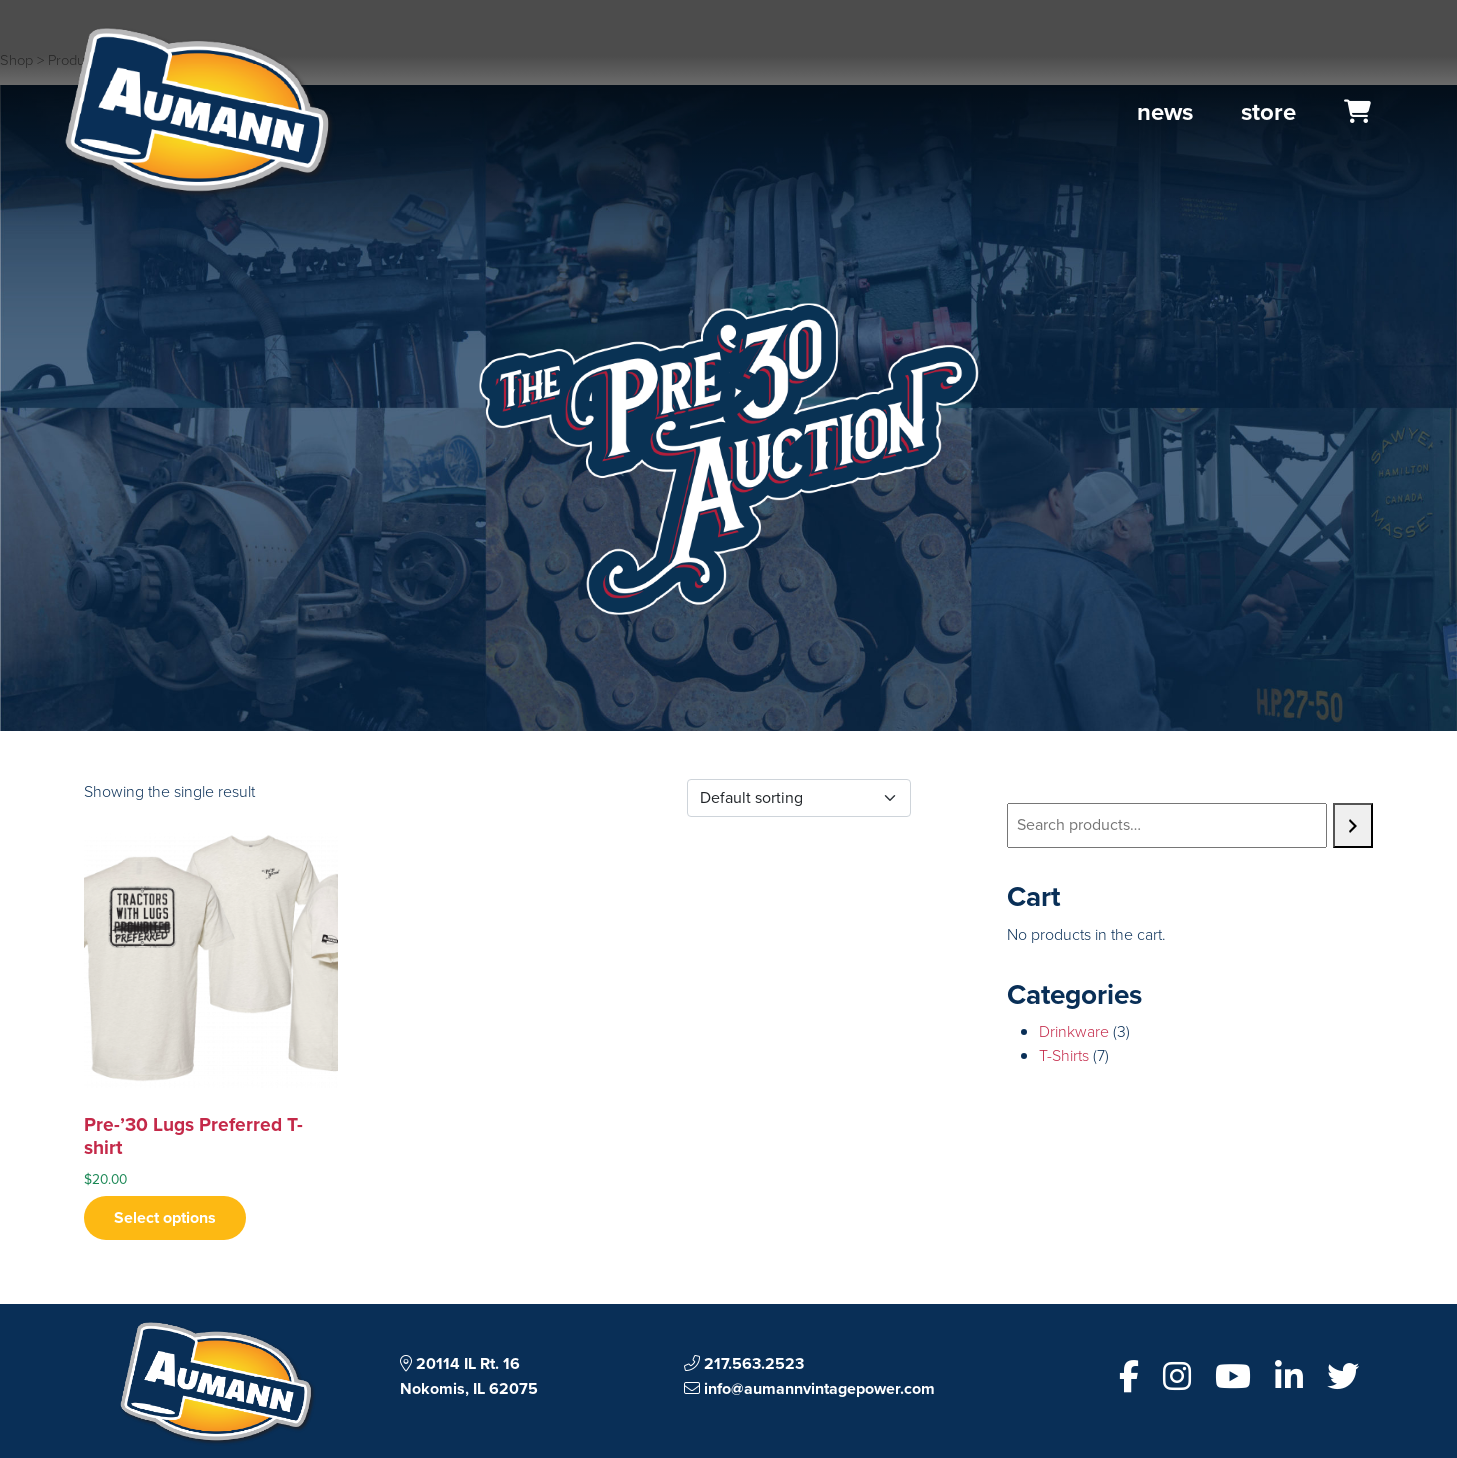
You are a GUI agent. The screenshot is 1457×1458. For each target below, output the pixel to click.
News (1165, 111)
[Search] (1353, 825)
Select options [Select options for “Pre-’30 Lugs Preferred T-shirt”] (165, 1217)
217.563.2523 (744, 1363)
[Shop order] (799, 798)
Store (1268, 111)
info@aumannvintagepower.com (809, 1388)
